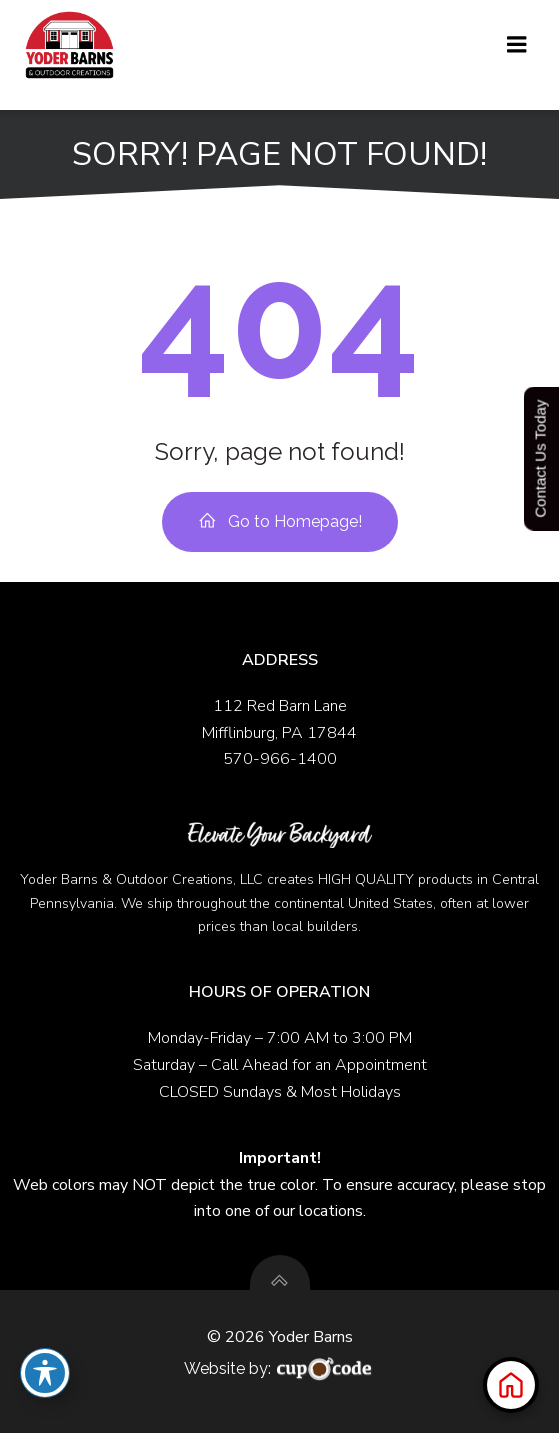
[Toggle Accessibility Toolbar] (45, 1373)
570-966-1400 (280, 759)
